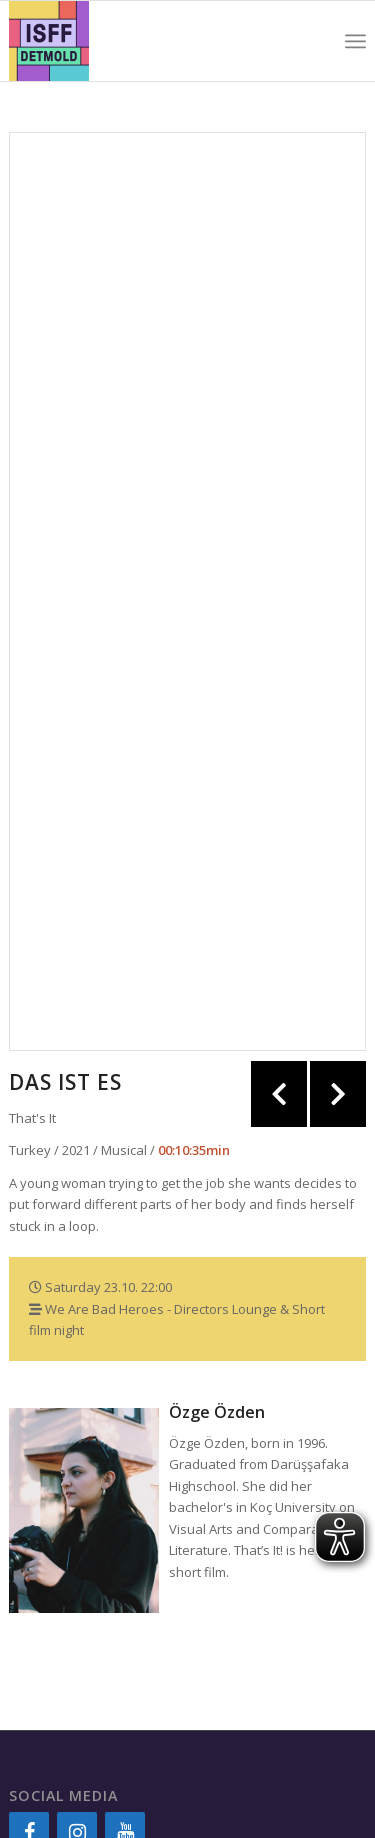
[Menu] (355, 41)
